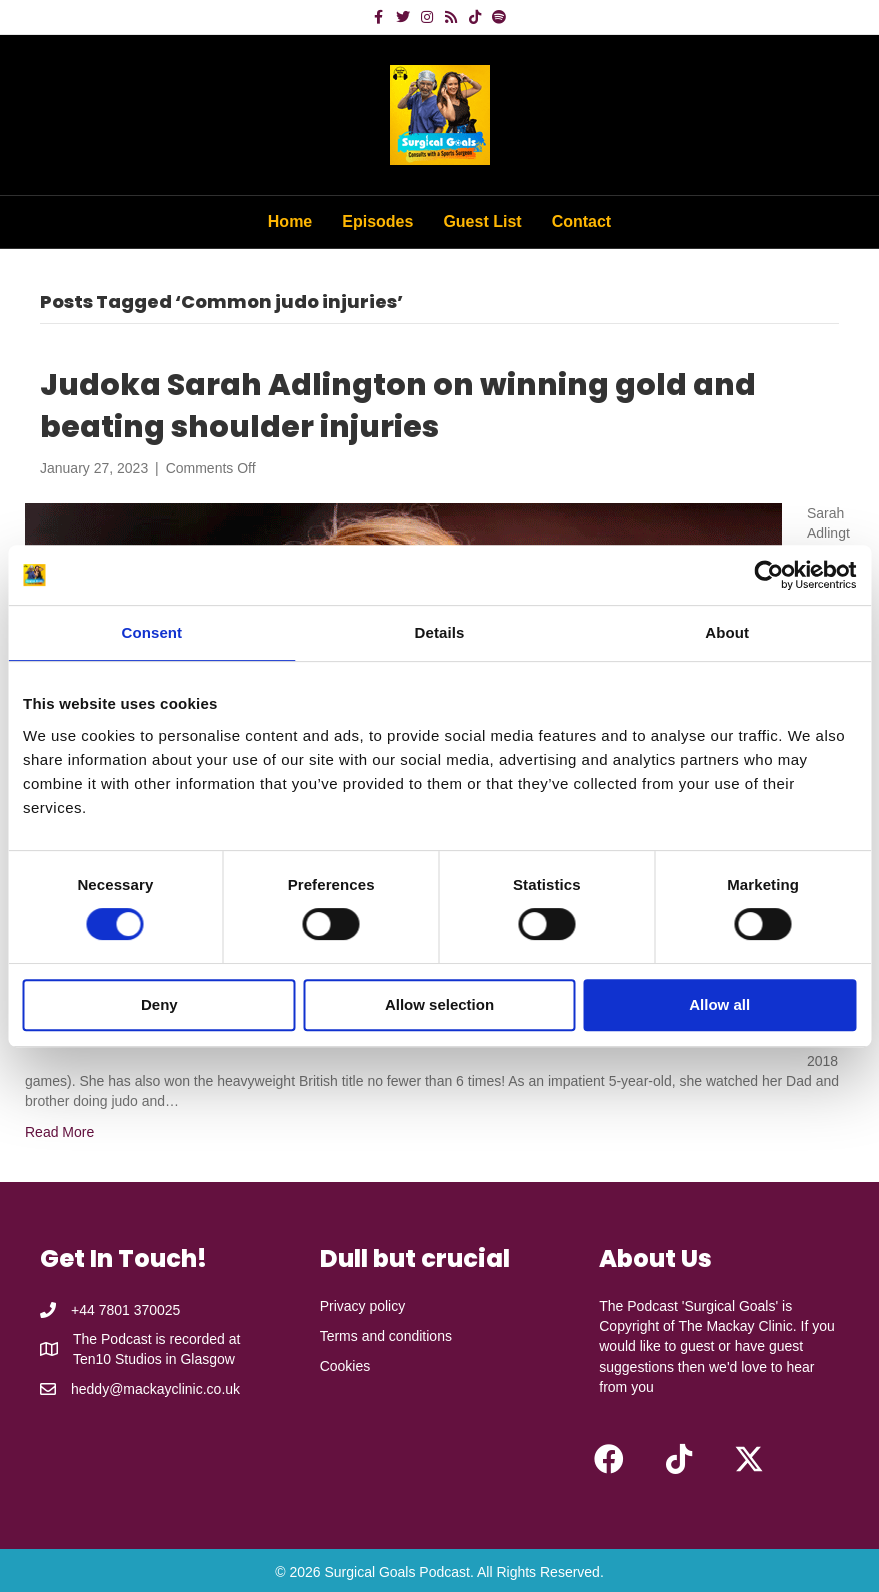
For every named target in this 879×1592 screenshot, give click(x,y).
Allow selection (439, 1004)
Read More (59, 1132)
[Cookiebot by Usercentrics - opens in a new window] (768, 575)
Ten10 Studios (117, 1359)
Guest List (482, 221)
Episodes (377, 221)
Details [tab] (440, 632)
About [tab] (727, 632)
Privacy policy (363, 1306)
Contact (582, 221)
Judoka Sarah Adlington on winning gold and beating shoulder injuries (398, 406)
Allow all (719, 1004)
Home (290, 221)
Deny (159, 1004)
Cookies (345, 1366)
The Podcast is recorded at (156, 1339)
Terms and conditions (386, 1336)
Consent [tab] (151, 632)
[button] (609, 1459)
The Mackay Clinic (735, 1326)
